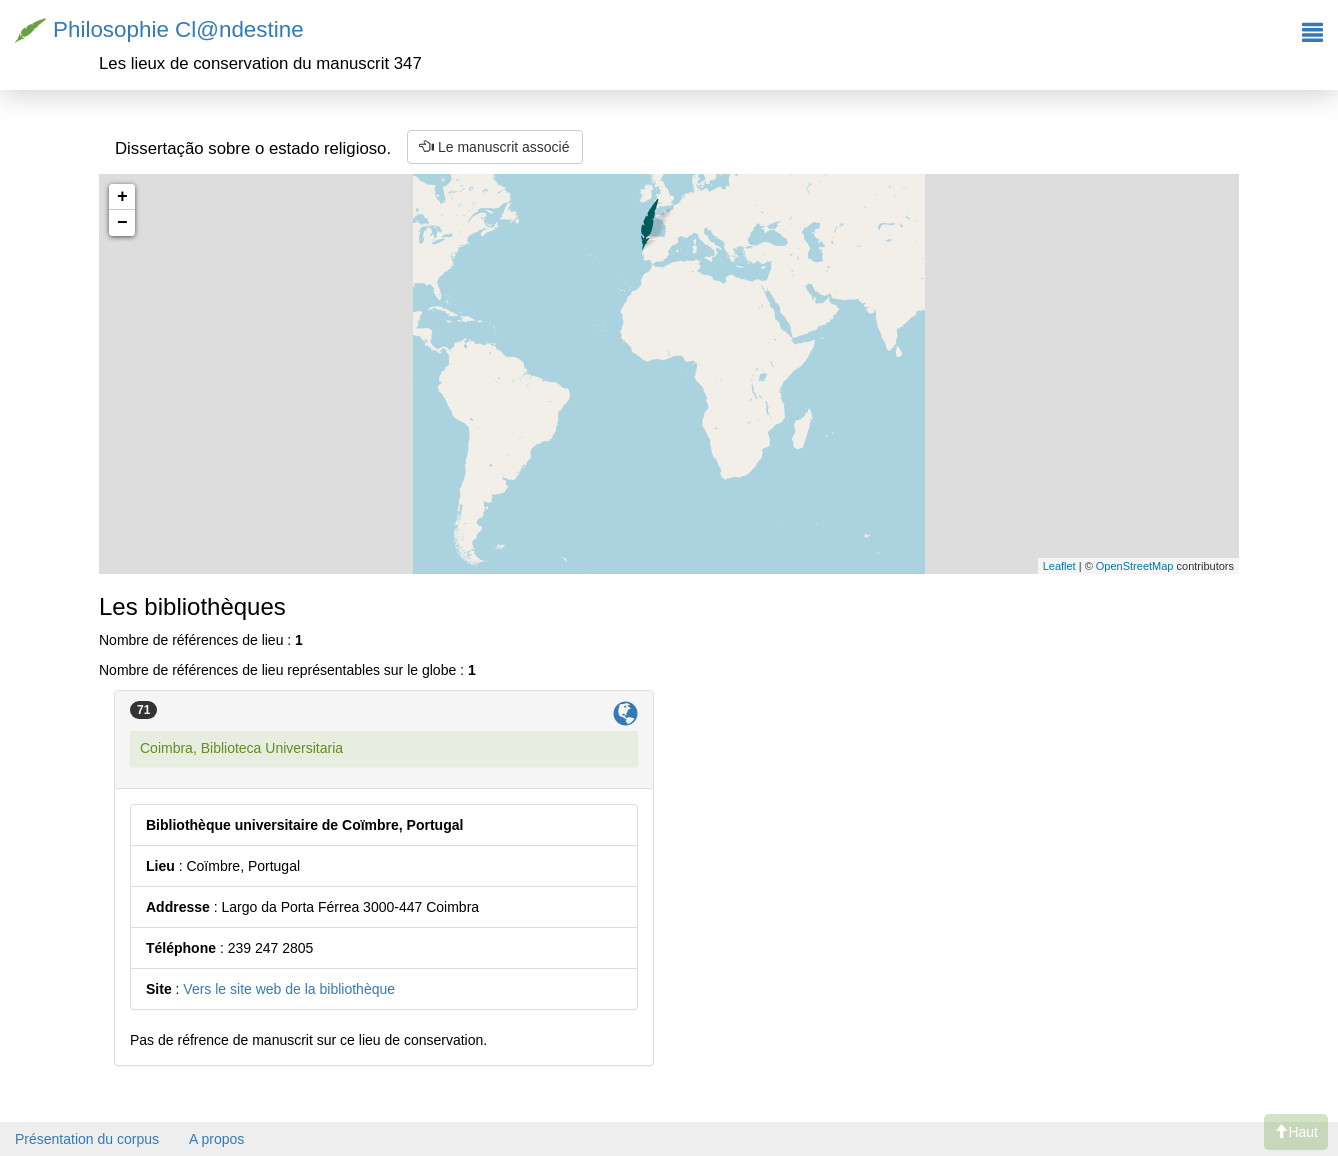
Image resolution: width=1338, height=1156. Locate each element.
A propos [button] (216, 1139)
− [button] (122, 223)
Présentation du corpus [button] (87, 1139)
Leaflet (1059, 566)
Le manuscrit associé (494, 147)
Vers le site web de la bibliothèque (289, 989)
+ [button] (122, 197)
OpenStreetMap (1135, 566)
